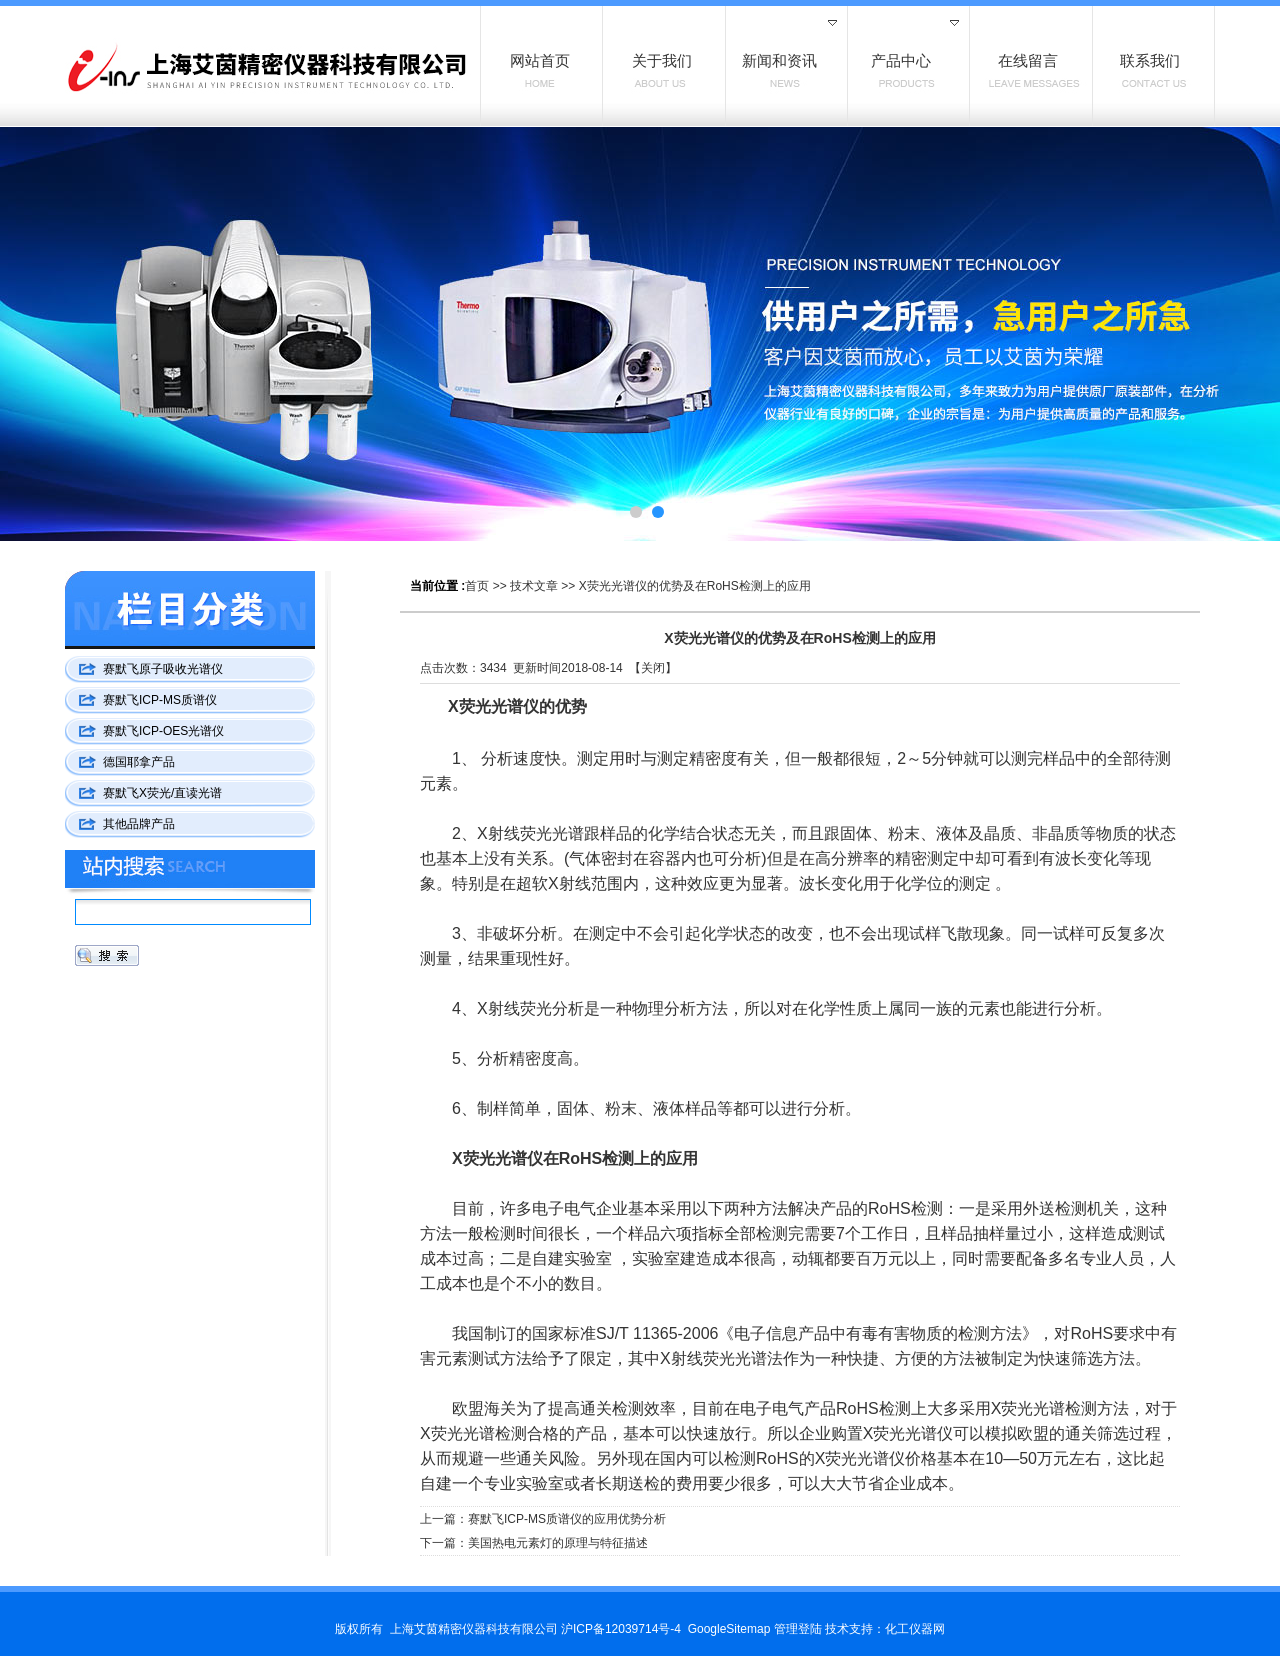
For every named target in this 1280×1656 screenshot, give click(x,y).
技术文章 (534, 586)
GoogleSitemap (729, 1629)
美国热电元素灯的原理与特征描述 (558, 1543)
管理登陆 (798, 1629)
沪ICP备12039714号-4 (621, 1629)
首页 (477, 586)
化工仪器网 (915, 1629)
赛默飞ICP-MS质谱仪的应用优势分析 (567, 1519)
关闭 (653, 668)
